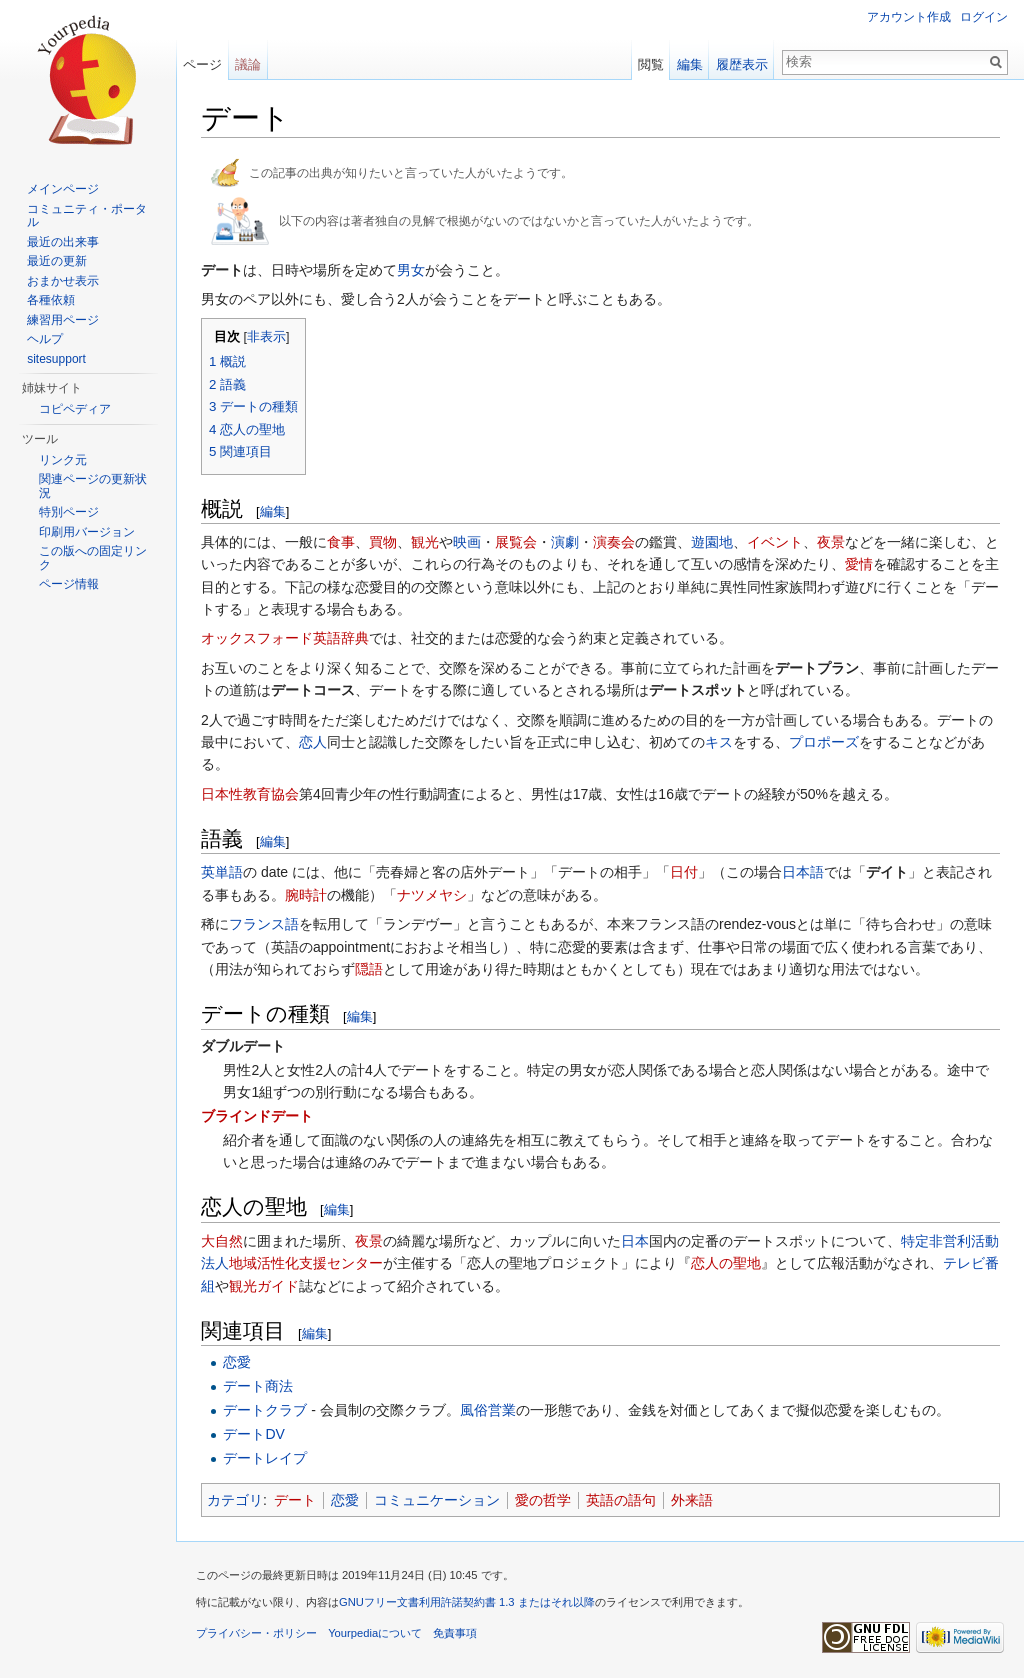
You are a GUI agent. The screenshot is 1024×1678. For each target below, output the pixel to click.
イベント (775, 542)
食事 (341, 542)
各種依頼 (51, 300)
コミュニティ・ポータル (87, 216)
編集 (273, 511)
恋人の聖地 (726, 1263)
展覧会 (516, 542)
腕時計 (306, 895)
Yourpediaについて (375, 1633)
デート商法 (258, 1386)
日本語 (803, 872)
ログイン (984, 17)
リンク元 (63, 460)
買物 (383, 542)
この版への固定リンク (93, 558)
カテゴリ (235, 1500)
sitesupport (56, 359)
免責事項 (455, 1633)
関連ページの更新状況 (93, 486)
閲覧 (651, 64)
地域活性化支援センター (306, 1263)
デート (295, 1500)
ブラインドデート (257, 1116)
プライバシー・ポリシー (256, 1633)
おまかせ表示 (63, 281)
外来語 (692, 1500)
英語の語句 (621, 1500)
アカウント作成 (909, 17)
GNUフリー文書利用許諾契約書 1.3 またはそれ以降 (467, 1602)
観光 (425, 542)
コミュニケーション (437, 1500)
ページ (202, 64)
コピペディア (75, 409)
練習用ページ (63, 320)
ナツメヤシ (432, 895)
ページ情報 (69, 584)
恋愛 (237, 1362)
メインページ (63, 189)
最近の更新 (57, 261)
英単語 (222, 872)
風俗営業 (488, 1410)
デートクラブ (265, 1410)
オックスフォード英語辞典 (285, 638)
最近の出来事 (63, 242)
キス (719, 742)
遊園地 (712, 542)
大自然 (222, 1241)
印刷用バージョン (87, 532)
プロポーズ (824, 742)
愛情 (859, 564)
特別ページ (69, 512)
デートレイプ (265, 1458)
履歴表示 (742, 64)
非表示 (266, 337)
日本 (635, 1241)
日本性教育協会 (250, 794)
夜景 (831, 542)
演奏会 (614, 542)
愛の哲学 (543, 1500)
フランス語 (264, 924)
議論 (248, 64)
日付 (684, 872)
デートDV (253, 1434)
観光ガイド (264, 1286)
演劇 (565, 542)
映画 (467, 542)
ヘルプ (45, 339)
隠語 (369, 969)
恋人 (313, 742)
